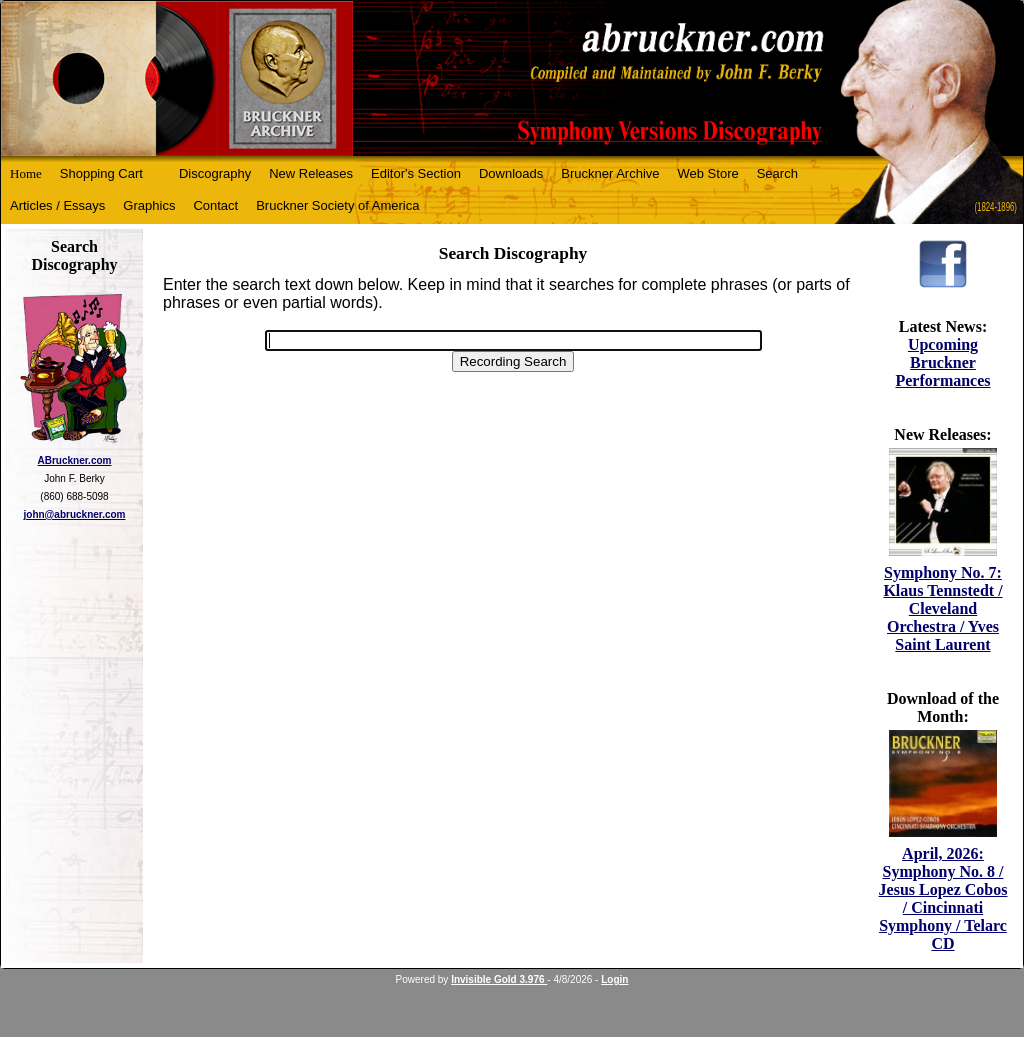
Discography (215, 173)
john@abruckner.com (75, 514)
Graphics (149, 205)
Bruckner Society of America (337, 205)
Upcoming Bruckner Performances (942, 362)
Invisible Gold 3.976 (499, 979)
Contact (215, 205)
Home (26, 173)
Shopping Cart (101, 173)
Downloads (511, 173)
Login (614, 979)
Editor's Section (416, 173)
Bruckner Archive (610, 173)
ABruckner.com (75, 460)
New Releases (311, 173)
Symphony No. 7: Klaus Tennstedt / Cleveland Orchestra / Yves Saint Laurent (942, 608)
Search (777, 173)
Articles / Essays (57, 205)
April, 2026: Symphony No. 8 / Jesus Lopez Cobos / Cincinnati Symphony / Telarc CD (943, 898)
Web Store (708, 173)
